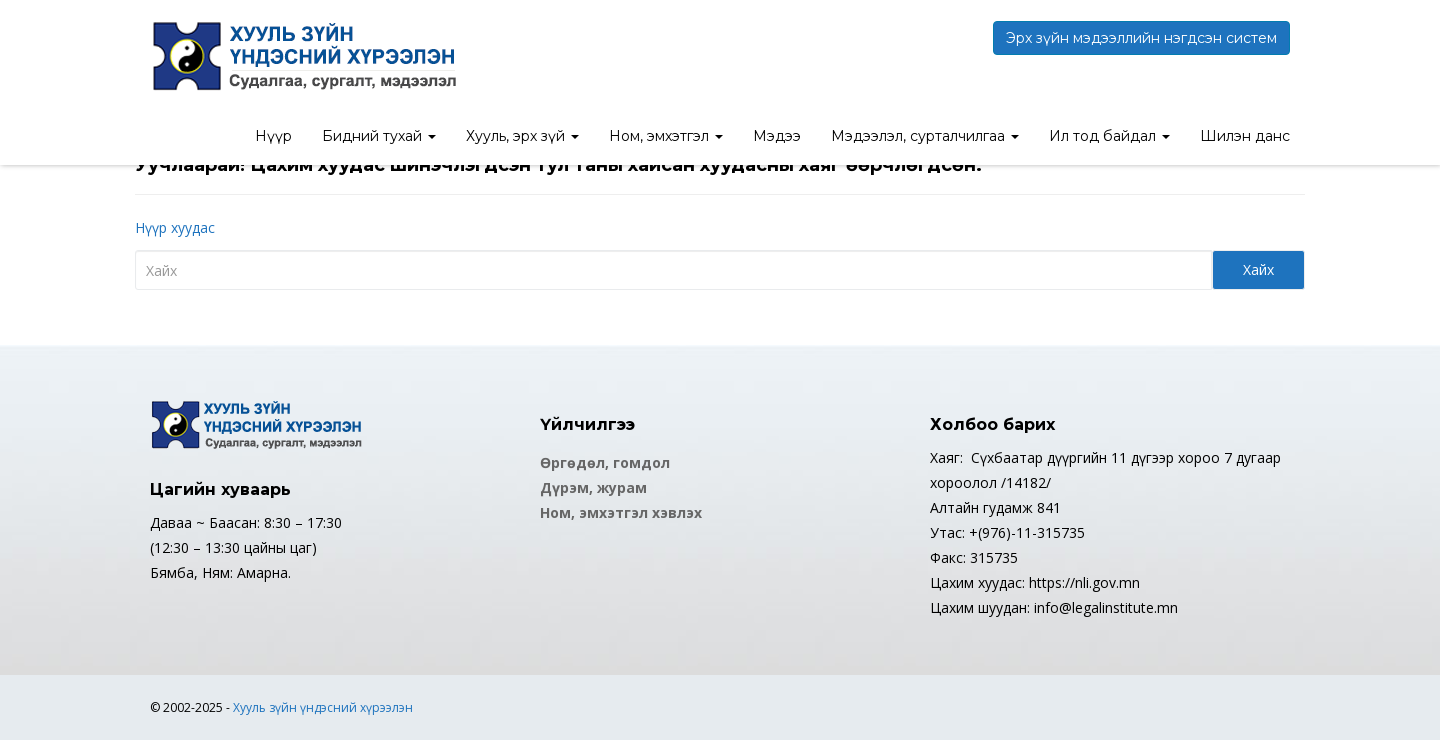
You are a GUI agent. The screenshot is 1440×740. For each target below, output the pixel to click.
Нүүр (273, 136)
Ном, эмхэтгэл (666, 136)
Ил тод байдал (1109, 136)
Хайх (1258, 269)
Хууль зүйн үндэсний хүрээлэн (323, 707)
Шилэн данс (1245, 136)
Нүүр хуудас (175, 227)
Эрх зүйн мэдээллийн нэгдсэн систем (1141, 38)
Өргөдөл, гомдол (605, 462)
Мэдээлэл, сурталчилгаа (925, 136)
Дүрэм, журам (593, 487)
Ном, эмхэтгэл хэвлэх (621, 512)
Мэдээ (777, 136)
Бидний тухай (379, 136)
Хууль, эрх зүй (522, 136)
